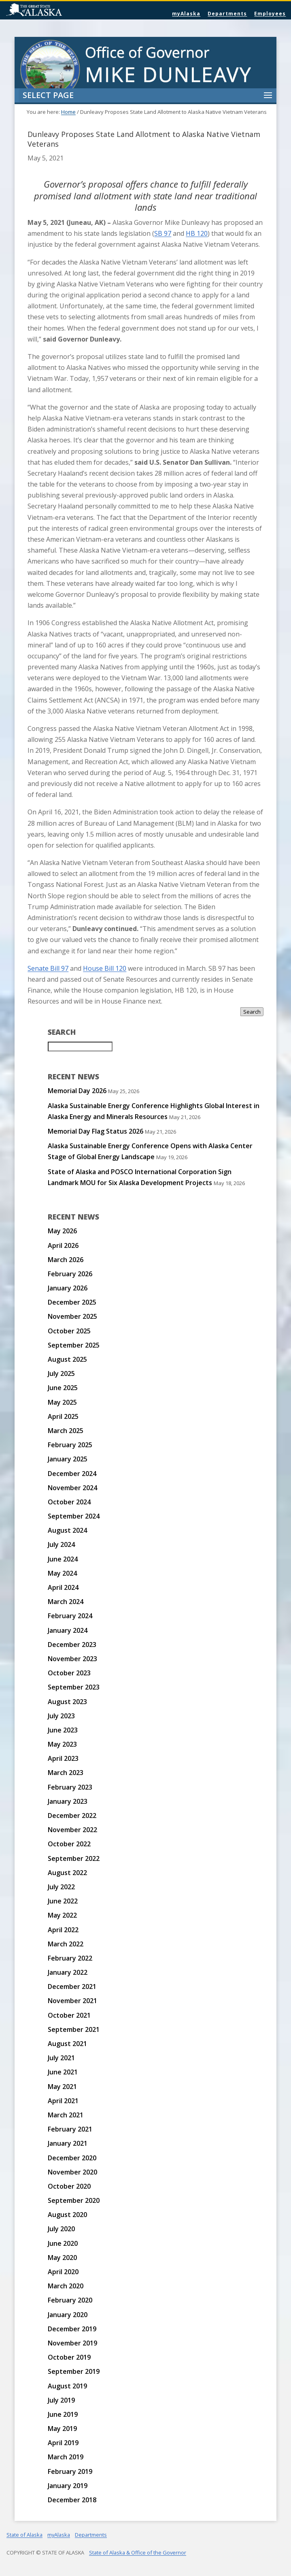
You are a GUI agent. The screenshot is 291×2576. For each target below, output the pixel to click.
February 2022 (70, 1958)
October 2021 (69, 2015)
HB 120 (197, 233)
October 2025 (69, 1330)
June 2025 (63, 1387)
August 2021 (67, 2043)
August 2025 (67, 1359)
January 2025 (67, 1459)
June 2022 (63, 1901)
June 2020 (63, 2243)
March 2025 (65, 1430)
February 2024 (70, 1615)
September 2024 (74, 1516)
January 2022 (67, 1972)
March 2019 (65, 2456)
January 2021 (67, 2143)
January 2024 (67, 1630)
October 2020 (69, 2186)
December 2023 (72, 1644)
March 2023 (65, 1772)
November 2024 (72, 1487)
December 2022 (72, 1815)
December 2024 (72, 1473)
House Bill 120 (104, 968)
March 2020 (65, 2285)
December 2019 (72, 2328)
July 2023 (61, 1715)
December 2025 (72, 1302)
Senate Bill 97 (48, 968)
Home (68, 111)
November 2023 (72, 1658)
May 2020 (62, 2257)
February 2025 (70, 1444)
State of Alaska (54, 10)
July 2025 (61, 1373)
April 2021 (63, 2100)
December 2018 (72, 2499)
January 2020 (67, 2314)
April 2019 (63, 2442)
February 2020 (70, 2300)
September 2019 (74, 2371)
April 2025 (63, 1416)
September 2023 (74, 1687)
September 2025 (74, 1345)
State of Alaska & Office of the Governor (137, 2552)
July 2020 (61, 2228)
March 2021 (65, 2114)
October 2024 (69, 1501)
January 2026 (67, 1288)
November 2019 (72, 2343)
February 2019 (70, 2471)
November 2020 (72, 2172)
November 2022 (72, 1829)
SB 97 (162, 233)
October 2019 (69, 2357)
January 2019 (67, 2485)
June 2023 (63, 1730)
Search (252, 1011)
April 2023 (63, 1758)
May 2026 (62, 1230)
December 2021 (72, 1986)
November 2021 (72, 2000)
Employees (270, 13)
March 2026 (65, 1259)
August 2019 (67, 2386)
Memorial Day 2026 (77, 1090)
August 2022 (67, 1872)
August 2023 (67, 1701)
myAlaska (186, 13)
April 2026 (63, 1245)
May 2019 (62, 2428)
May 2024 (62, 1573)
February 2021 (70, 2129)
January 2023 (67, 1801)
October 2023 (69, 1672)
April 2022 (63, 1929)
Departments (227, 13)
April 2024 (63, 1587)
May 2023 (62, 1744)
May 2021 (62, 2086)
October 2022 (69, 1843)
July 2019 (61, 2400)
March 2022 (65, 1943)
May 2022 (62, 1915)
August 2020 (67, 2214)
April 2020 (63, 2271)
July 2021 (61, 2057)
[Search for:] (80, 1046)
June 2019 (63, 2414)
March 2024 (65, 1601)
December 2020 (72, 2157)
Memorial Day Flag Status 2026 (95, 1131)
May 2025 (62, 1402)
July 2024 (61, 1544)
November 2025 (72, 1316)
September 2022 (74, 1858)
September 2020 (74, 2200)
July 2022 (61, 1886)
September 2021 (74, 2029)
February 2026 (70, 1273)
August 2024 (67, 1530)
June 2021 (63, 2072)
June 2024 (63, 1559)
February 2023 (70, 1787)
